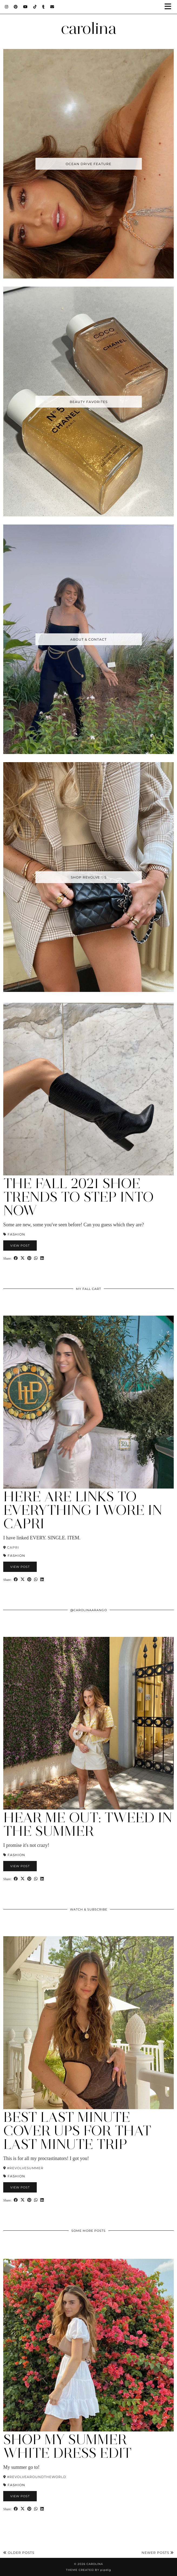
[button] (169, 7)
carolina (88, 28)
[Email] (52, 6)
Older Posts (18, 2553)
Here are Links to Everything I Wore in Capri (82, 1510)
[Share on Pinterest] (29, 1258)
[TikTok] (35, 6)
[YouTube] (25, 6)
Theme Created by (88, 2570)
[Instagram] (6, 6)
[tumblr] (43, 6)
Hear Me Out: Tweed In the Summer (87, 1824)
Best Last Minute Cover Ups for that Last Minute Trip (77, 2130)
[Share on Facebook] (15, 1258)
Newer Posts (158, 2553)
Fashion (16, 1234)
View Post (20, 1245)
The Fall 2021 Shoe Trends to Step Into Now (78, 1197)
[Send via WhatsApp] (36, 1258)
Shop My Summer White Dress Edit (67, 2446)
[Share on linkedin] (42, 1258)
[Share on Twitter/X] (22, 1258)
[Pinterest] (16, 6)
